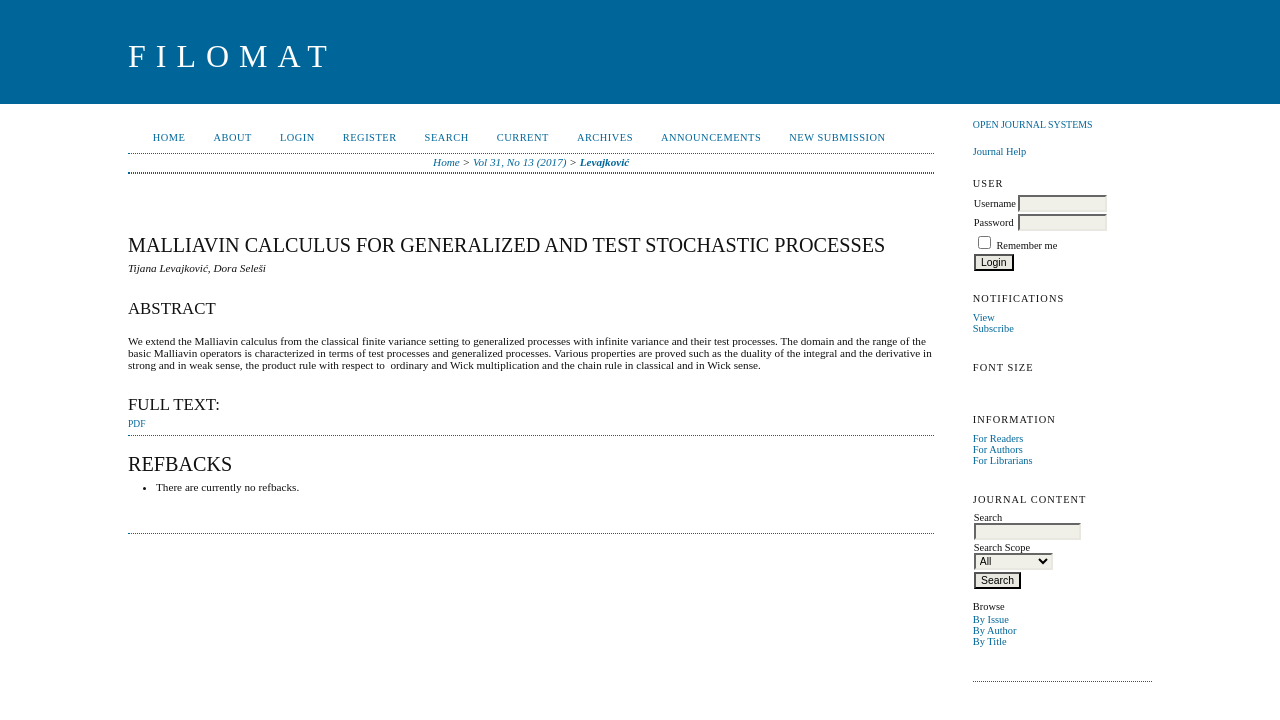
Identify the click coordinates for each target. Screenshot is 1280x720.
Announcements (711, 137)
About (232, 137)
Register (370, 137)
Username (995, 203)
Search (447, 137)
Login (297, 137)
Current (523, 137)
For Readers (998, 438)
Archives (605, 137)
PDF (136, 424)
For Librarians (1003, 460)
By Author (995, 630)
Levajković (605, 162)
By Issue (991, 619)
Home (169, 137)
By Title (990, 641)
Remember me (1026, 245)
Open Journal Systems (1033, 124)
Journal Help (999, 151)
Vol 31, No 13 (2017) (520, 162)
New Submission (837, 137)
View (984, 317)
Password (994, 222)
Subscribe (993, 328)
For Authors (998, 449)
